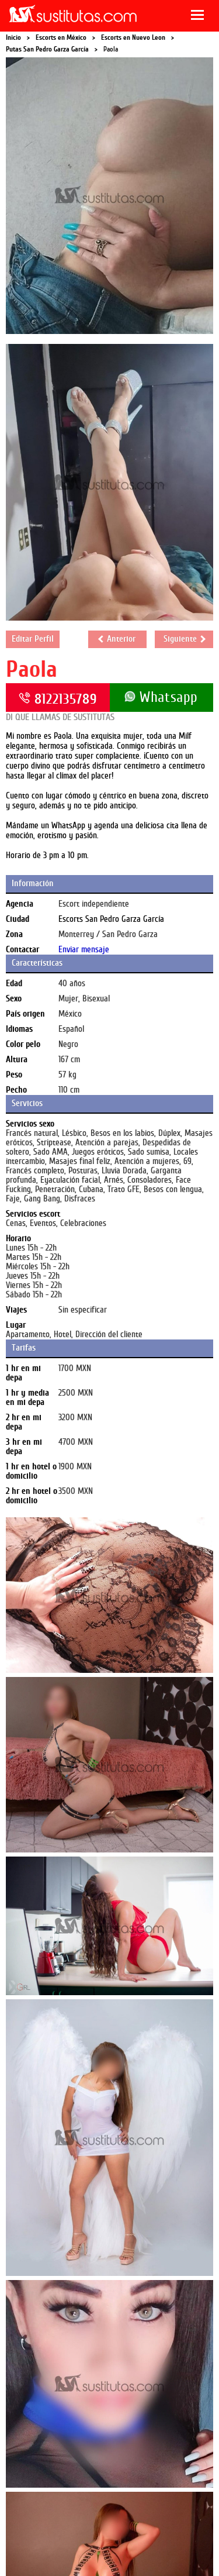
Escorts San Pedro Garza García (111, 919)
